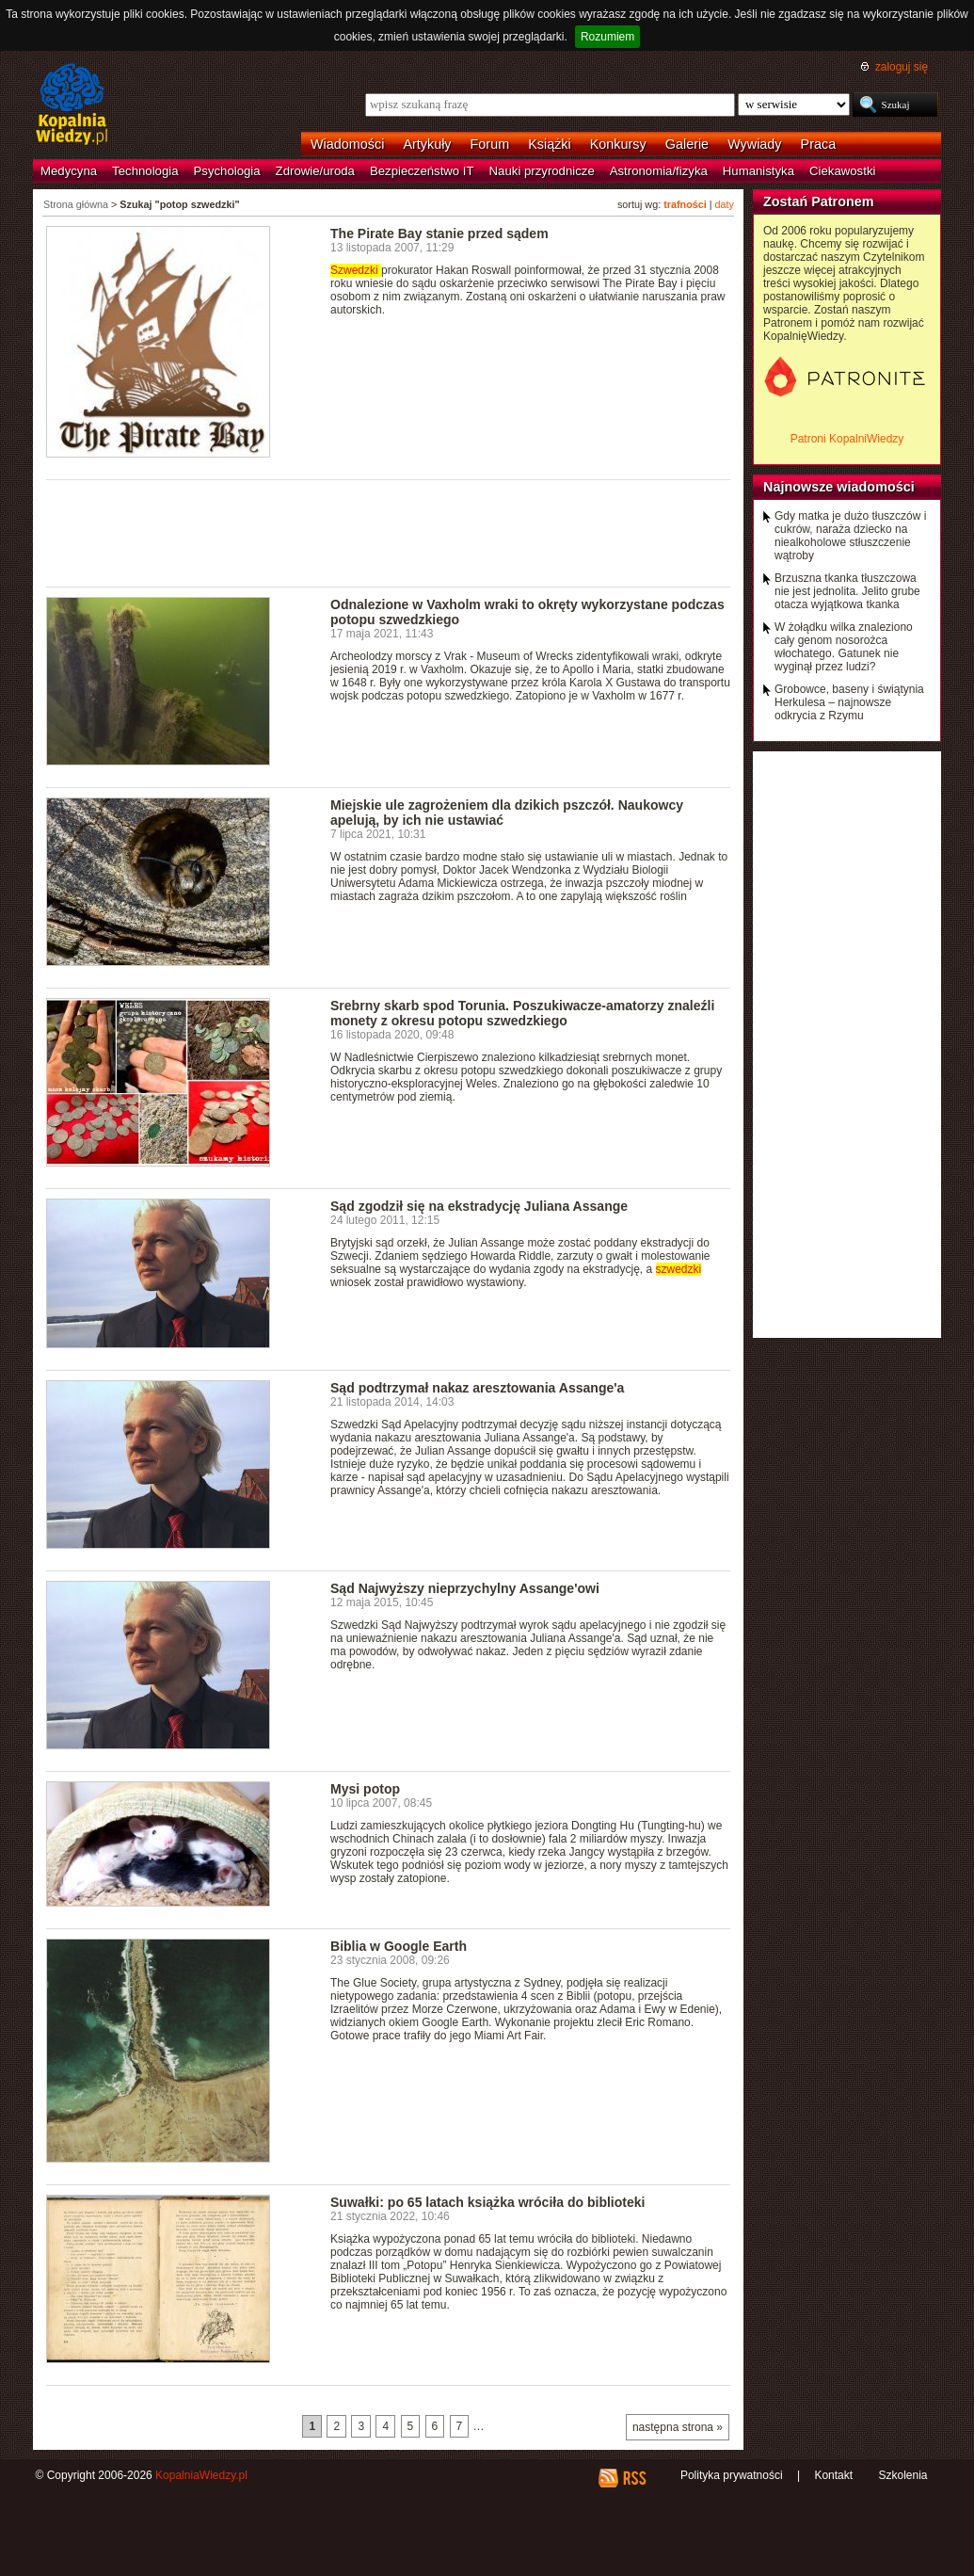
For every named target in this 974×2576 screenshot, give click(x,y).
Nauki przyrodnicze (542, 171)
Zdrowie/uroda (315, 171)
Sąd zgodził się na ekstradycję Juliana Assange (479, 1206)
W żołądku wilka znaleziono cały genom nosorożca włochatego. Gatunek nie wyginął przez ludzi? (843, 646)
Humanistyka (758, 171)
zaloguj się (901, 66)
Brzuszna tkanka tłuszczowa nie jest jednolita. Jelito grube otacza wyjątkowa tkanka (847, 591)
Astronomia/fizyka (659, 171)
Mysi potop (365, 1788)
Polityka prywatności (731, 2475)
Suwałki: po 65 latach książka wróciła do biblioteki (488, 2202)
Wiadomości (347, 144)
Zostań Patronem (818, 201)
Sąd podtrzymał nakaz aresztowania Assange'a (477, 1387)
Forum (490, 144)
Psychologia (227, 171)
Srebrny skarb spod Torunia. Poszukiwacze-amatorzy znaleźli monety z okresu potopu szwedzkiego (522, 1013)
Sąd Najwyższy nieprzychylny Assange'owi (464, 1588)
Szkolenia (902, 2475)
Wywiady (754, 144)
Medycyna (68, 171)
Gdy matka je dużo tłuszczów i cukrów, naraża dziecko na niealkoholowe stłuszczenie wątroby (850, 535)
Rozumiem (607, 36)
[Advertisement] (388, 532)
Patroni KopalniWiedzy (847, 438)
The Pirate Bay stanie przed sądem (439, 233)
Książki (549, 144)
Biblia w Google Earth (398, 1946)
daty (724, 204)
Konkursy (618, 144)
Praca (819, 144)
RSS (634, 2478)
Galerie (687, 144)
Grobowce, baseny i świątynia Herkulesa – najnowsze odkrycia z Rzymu (849, 702)
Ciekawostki (842, 171)
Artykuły (427, 144)
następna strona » (677, 2427)
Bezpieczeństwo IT (422, 171)
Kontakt (833, 2475)
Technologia (145, 171)
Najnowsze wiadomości (839, 486)
